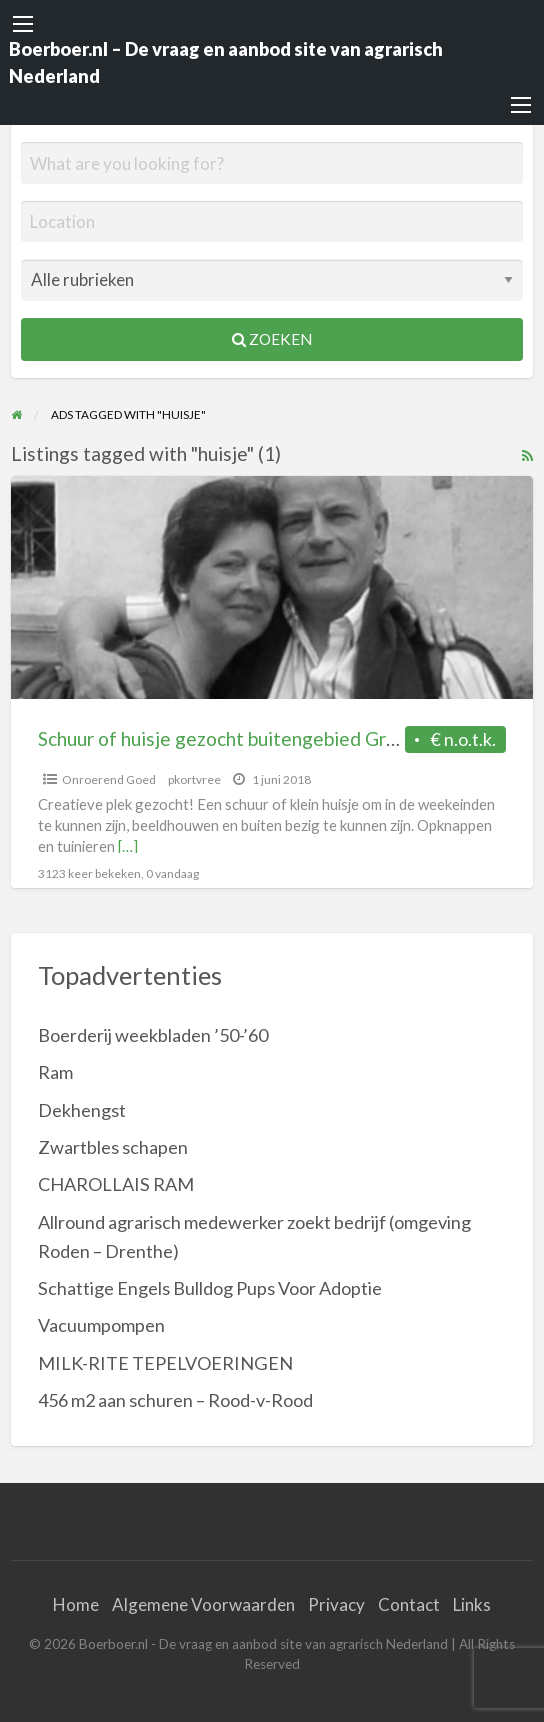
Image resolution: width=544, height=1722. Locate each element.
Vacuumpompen (101, 1325)
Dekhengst (82, 1110)
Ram (55, 1072)
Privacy (336, 1604)
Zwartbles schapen (113, 1147)
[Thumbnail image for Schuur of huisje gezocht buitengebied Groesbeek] (272, 587)
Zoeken (272, 339)
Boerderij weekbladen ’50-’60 (153, 1035)
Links (472, 1604)
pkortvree (194, 779)
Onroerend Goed (109, 779)
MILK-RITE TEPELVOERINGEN (165, 1363)
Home (76, 1604)
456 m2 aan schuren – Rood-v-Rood (175, 1400)
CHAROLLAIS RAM (116, 1184)
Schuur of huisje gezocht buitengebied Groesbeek (248, 738)
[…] (128, 846)
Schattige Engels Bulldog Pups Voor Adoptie (210, 1288)
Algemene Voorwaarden (203, 1604)
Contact (409, 1604)
